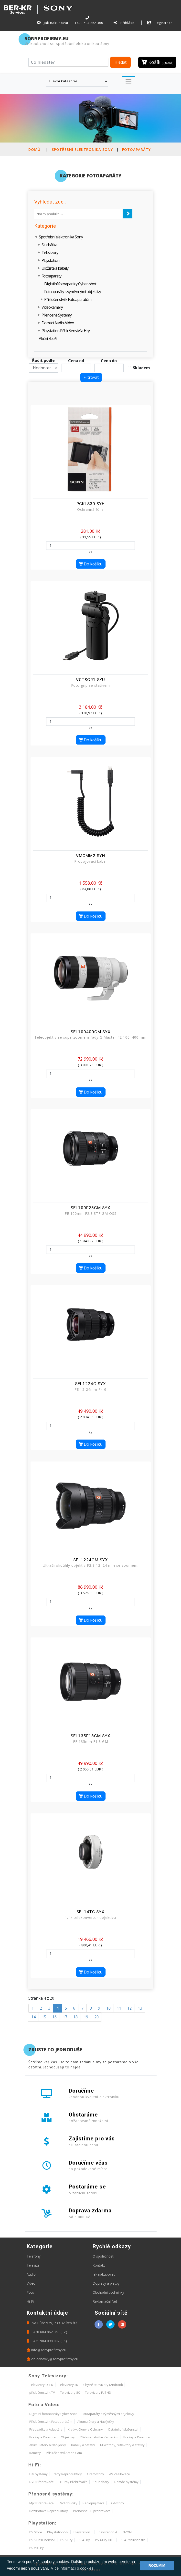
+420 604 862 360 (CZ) (47, 2332)
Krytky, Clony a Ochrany (85, 2429)
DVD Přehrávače (41, 2482)
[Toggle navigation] (128, 81)
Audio (31, 2274)
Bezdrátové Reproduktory (48, 2511)
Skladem (141, 367)
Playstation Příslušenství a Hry (66, 330)
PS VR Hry (36, 2547)
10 (108, 2008)
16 (54, 2017)
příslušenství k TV (42, 2392)
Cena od (76, 360)
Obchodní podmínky (108, 2292)
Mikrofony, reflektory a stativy (122, 2445)
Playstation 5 (83, 2532)
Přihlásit (124, 22)
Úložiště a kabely (55, 268)
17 (65, 2017)
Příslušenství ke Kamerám (99, 2437)
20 (96, 2017)
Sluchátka (49, 244)
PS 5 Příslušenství (42, 2540)
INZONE (127, 2532)
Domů (34, 149)
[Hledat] (68, 62)
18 (75, 2017)
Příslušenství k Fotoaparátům (67, 299)
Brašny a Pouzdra (42, 2437)
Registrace (160, 22)
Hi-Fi (30, 2301)
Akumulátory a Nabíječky (95, 2421)
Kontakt (99, 2265)
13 (140, 2008)
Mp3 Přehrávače (41, 2503)
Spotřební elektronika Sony (82, 149)
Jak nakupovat (52, 22)
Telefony (34, 2256)
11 (119, 2008)
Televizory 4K (68, 2384)
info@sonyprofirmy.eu (46, 2350)
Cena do (109, 360)
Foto (30, 2292)
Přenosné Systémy (57, 315)
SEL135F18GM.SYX (90, 1735)
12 (129, 2008)
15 (44, 2017)
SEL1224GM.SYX (90, 1559)
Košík (157, 62)
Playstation (50, 260)
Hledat (121, 62)
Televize (33, 2265)
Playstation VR (57, 2532)
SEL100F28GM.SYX (90, 1207)
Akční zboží (48, 338)
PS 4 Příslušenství (133, 2540)
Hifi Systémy (38, 2474)
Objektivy (68, 2437)
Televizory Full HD (98, 2392)
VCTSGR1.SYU (90, 679)
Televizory (50, 252)
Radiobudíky (68, 2503)
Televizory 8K (70, 2392)
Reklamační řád (105, 2301)
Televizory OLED (41, 2384)
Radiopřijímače (94, 2503)
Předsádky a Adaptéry (46, 2429)
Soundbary (101, 2482)
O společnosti (103, 2256)
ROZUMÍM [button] (157, 2565)
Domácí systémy (126, 2482)
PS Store (35, 2532)
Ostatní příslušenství (123, 2429)
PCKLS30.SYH (90, 503)
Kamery (35, 2453)
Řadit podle (43, 360)
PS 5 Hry (66, 2540)
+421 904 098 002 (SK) (47, 2341)
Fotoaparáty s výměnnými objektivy (72, 291)
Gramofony (95, 2474)
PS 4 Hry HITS (105, 2540)
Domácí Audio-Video (58, 323)
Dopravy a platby (106, 2283)
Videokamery (52, 307)
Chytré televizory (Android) (103, 2384)
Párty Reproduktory (67, 2474)
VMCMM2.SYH (90, 855)
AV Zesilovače (119, 2474)
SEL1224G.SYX (90, 1383)
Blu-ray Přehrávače (73, 2482)
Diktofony (117, 2503)
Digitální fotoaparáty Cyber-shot (70, 283)
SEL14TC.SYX (90, 1911)
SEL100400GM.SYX (91, 1031)
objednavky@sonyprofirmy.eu (52, 2359)
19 (86, 2017)
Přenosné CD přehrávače (92, 2511)
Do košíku (90, 564)
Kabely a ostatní (83, 2445)
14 (33, 2017)
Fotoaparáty (136, 149)
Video (31, 2283)
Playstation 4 (107, 2532)
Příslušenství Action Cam (64, 2453)
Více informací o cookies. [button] (73, 2568)
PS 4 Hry (84, 2540)
